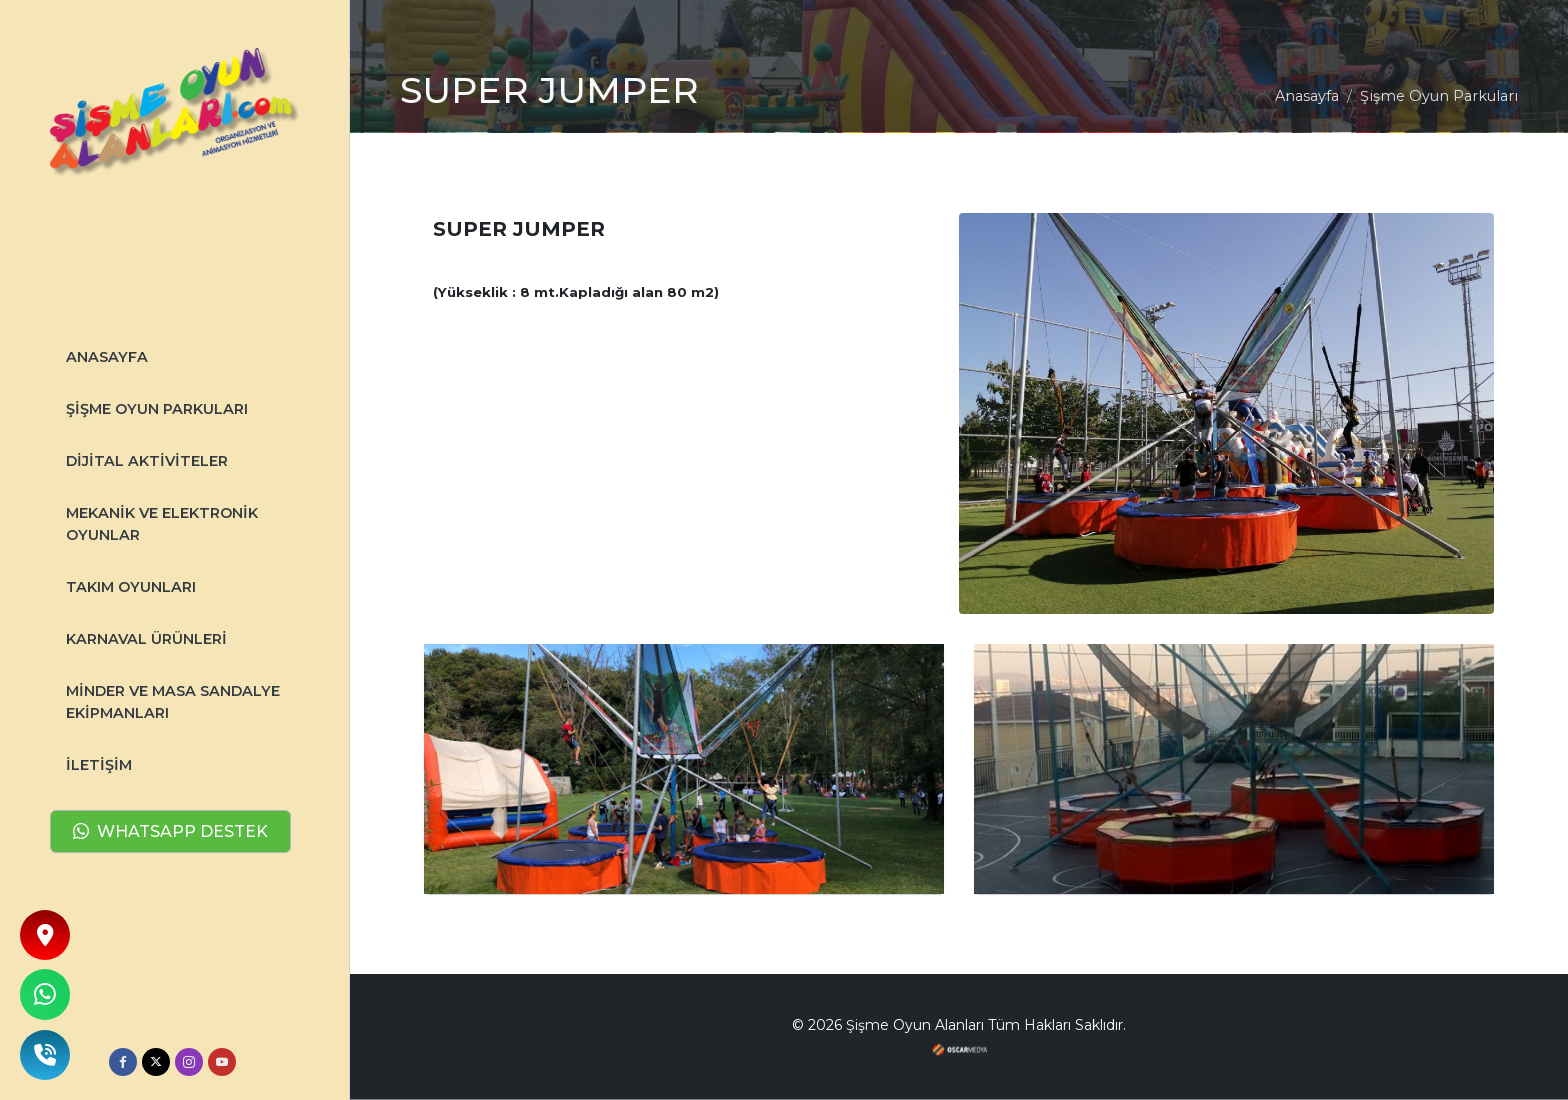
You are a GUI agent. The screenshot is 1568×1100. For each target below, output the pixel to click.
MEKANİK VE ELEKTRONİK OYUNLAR (162, 524)
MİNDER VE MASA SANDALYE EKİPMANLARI (173, 702)
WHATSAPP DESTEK (170, 832)
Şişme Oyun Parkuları (157, 409)
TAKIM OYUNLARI (131, 587)
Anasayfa (1307, 96)
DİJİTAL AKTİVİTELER (147, 461)
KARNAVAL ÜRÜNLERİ (146, 639)
